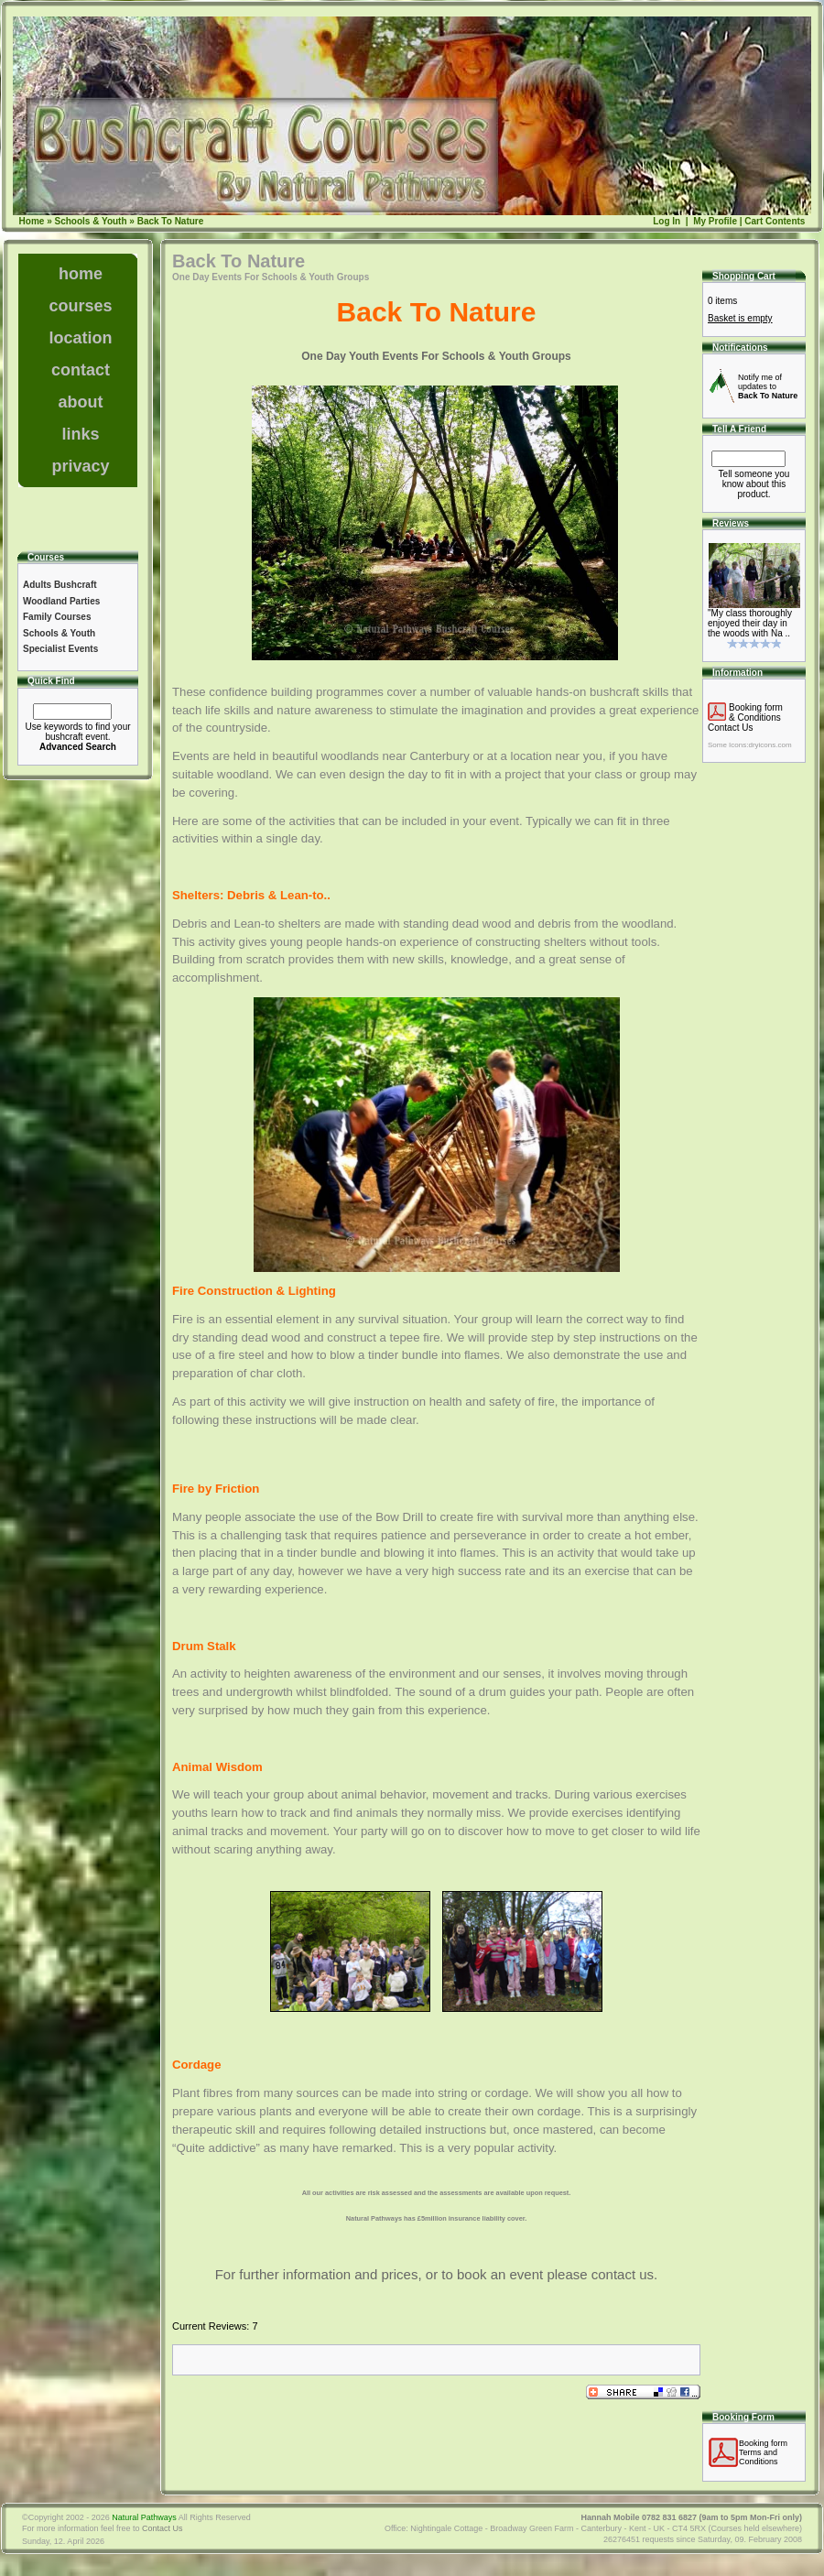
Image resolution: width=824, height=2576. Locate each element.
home (81, 274)
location (80, 338)
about (81, 402)
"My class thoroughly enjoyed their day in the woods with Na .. (750, 623)
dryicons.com (769, 745)
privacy (80, 466)
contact (80, 370)
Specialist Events (60, 649)
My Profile (713, 221)
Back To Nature (170, 221)
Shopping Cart (743, 276)
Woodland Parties (61, 601)
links (80, 434)
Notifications (740, 347)
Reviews (730, 523)
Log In (666, 221)
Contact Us (730, 728)
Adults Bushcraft (60, 585)
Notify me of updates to (767, 386)
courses (80, 306)
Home (32, 221)
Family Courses (57, 617)
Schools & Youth (90, 221)
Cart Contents (774, 221)
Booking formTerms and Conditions (763, 2452)
